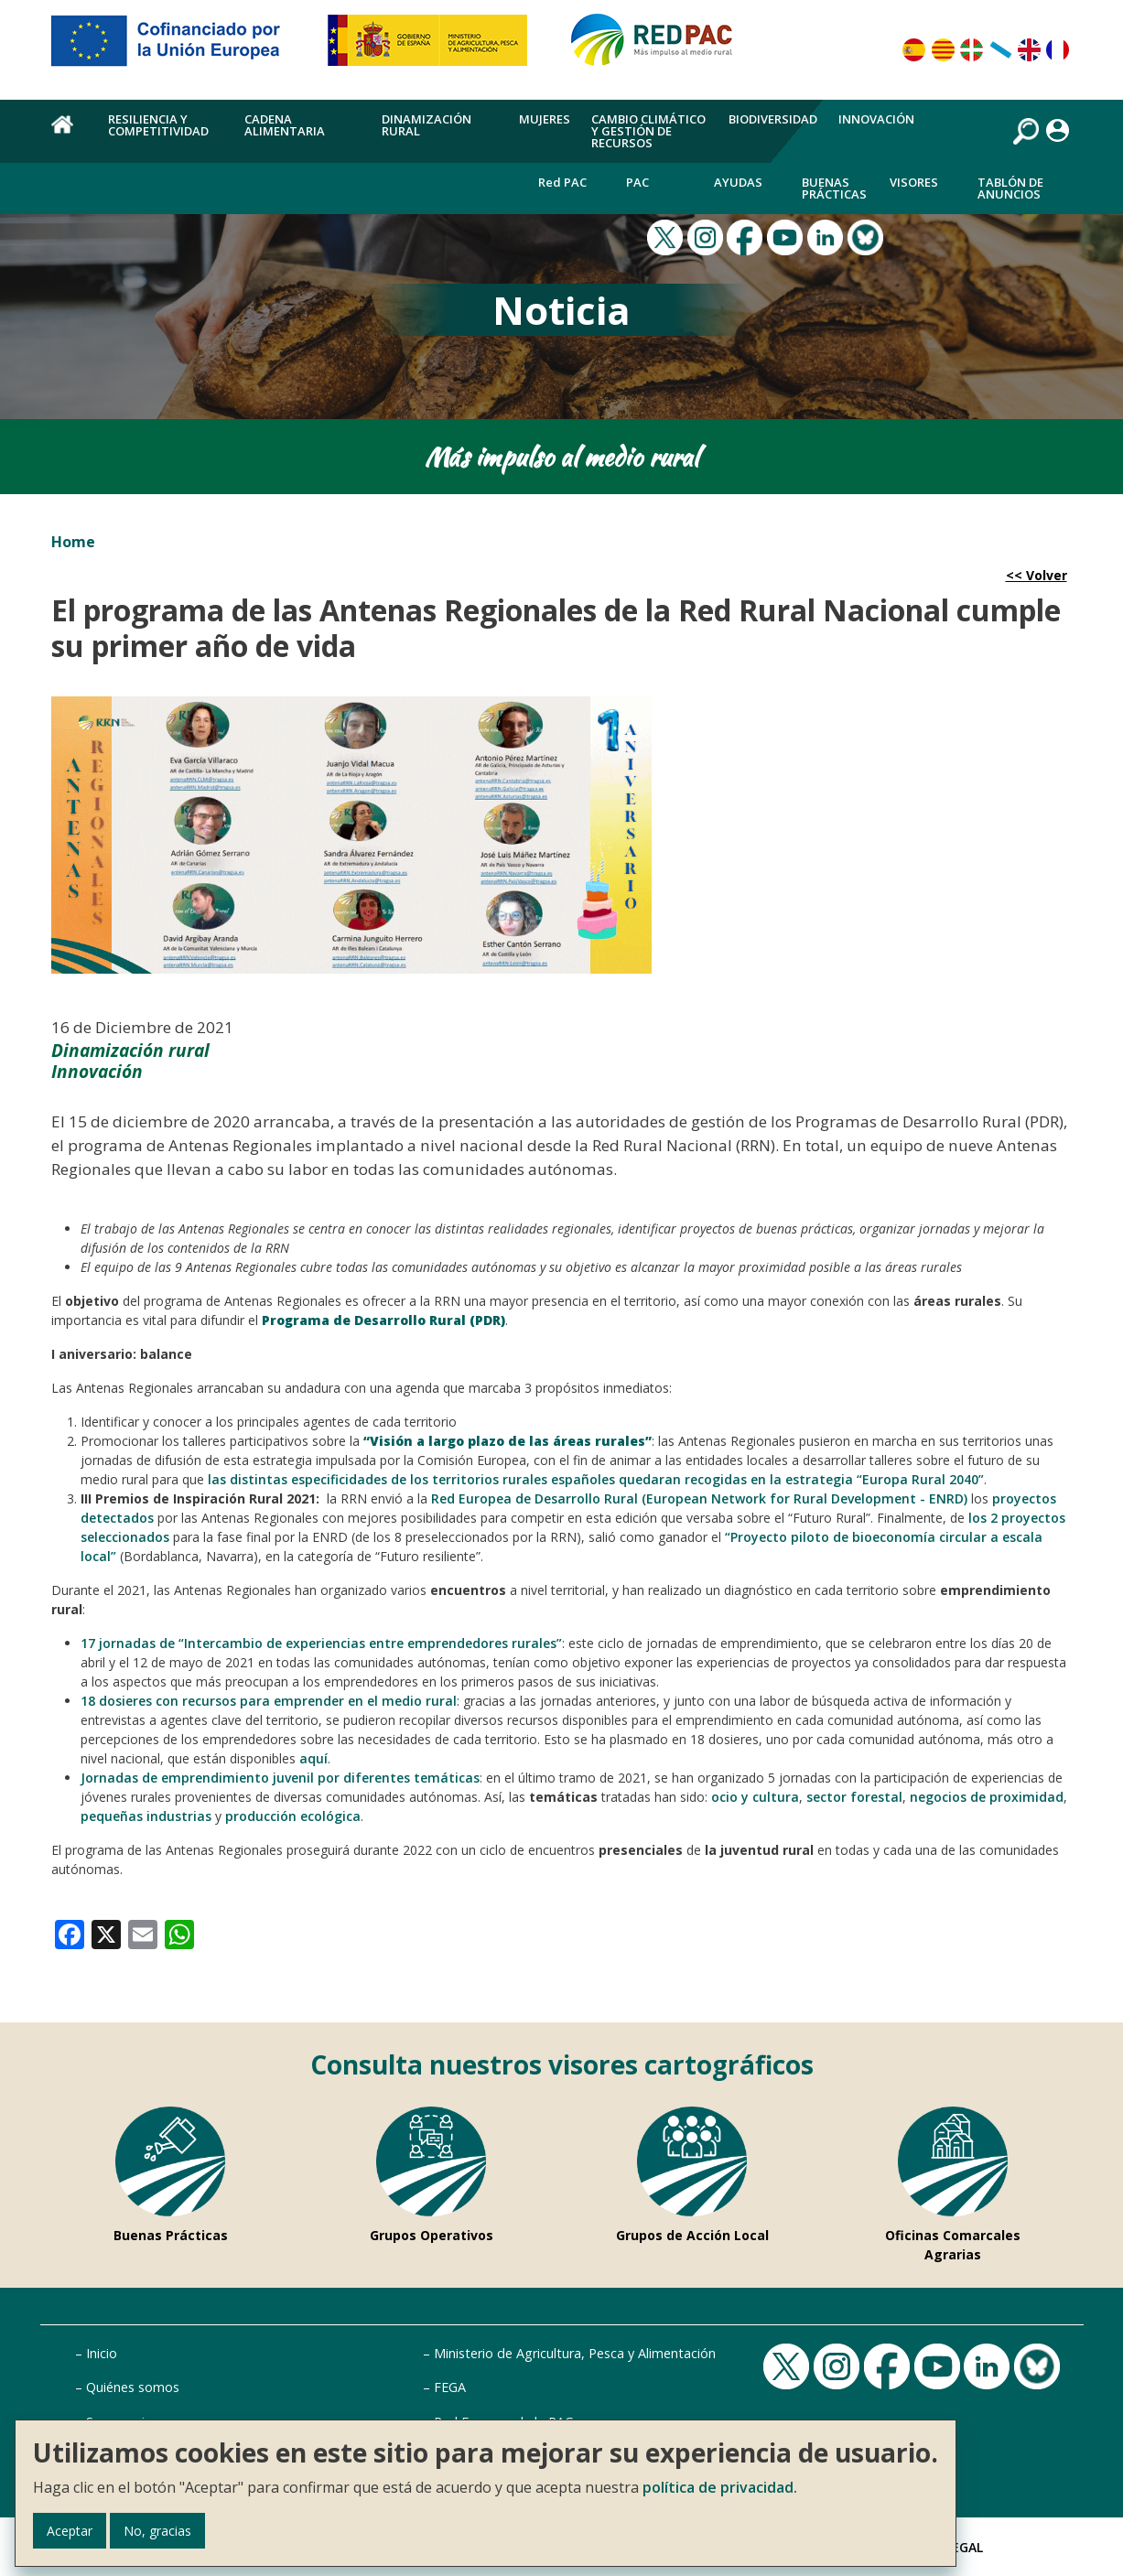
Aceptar (69, 2530)
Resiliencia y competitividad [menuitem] (158, 125)
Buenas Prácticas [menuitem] (834, 188)
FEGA (450, 2387)
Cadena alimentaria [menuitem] (284, 125)
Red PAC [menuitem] (562, 182)
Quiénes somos (132, 2387)
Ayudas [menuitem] (738, 182)
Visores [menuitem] (914, 182)
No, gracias (157, 2530)
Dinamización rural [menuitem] (426, 125)
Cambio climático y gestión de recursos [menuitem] (648, 131)
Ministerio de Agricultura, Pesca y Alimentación (575, 2353)
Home (73, 542)
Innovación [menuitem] (876, 119)
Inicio (101, 2353)
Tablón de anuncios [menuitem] (1010, 188)
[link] (69, 1933)
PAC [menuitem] (637, 182)
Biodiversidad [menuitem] (773, 119)
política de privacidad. (719, 2487)
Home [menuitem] (69, 134)
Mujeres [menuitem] (544, 119)
